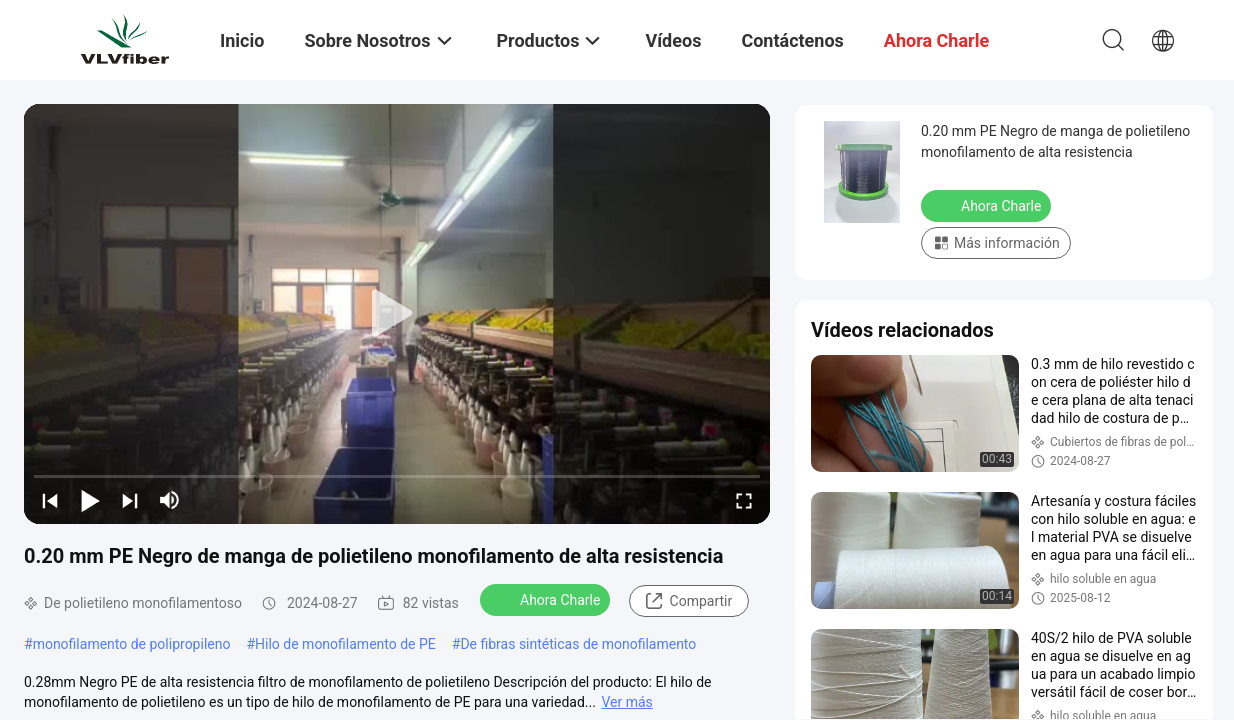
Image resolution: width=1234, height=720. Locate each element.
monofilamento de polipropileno (132, 644)
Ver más (626, 702)
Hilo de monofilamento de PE (345, 644)
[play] (397, 314)
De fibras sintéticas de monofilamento (578, 644)
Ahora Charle (547, 599)
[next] (130, 500)
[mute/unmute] (170, 500)
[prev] (50, 500)
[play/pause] (90, 500)
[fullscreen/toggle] (744, 500)
